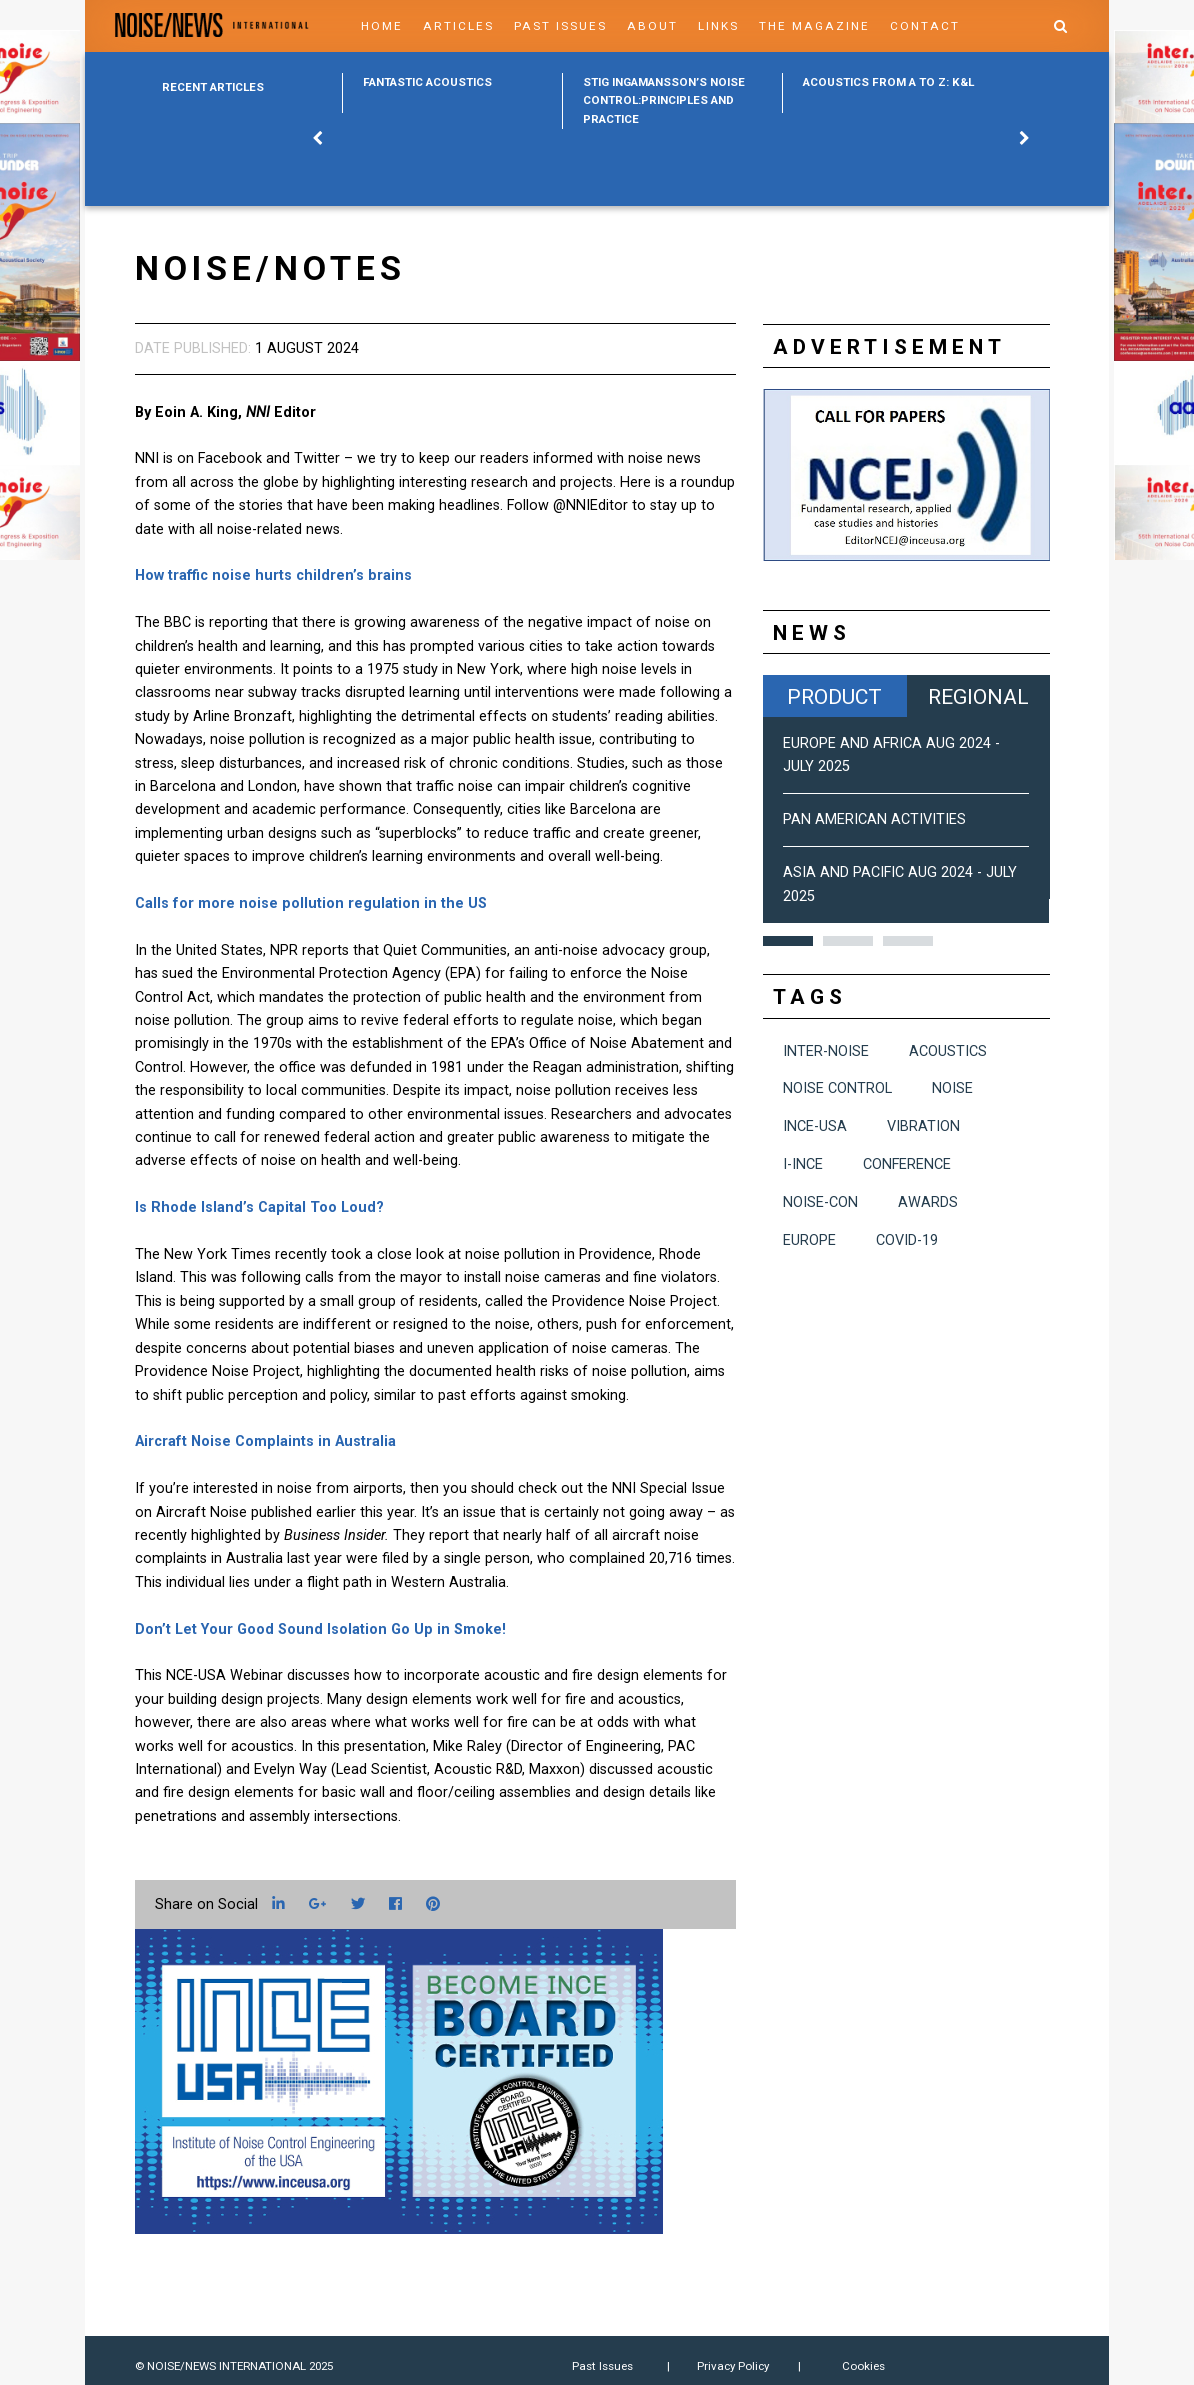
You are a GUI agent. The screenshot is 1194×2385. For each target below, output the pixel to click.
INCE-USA (815, 1126)
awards (928, 1202)
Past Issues (560, 26)
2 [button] (848, 941)
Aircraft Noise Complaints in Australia (265, 1441)
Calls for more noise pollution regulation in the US (311, 903)
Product (834, 696)
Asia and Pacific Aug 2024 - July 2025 (900, 884)
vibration (923, 1126)
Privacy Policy (733, 2366)
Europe (809, 1240)
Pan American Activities (874, 819)
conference (907, 1164)
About (652, 26)
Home (382, 26)
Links (718, 26)
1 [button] (788, 941)
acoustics (948, 1051)
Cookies (863, 2366)
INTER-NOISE (826, 1051)
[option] (452, 92)
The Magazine (814, 26)
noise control (837, 1088)
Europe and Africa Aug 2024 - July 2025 (891, 755)
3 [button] (908, 941)
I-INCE (803, 1164)
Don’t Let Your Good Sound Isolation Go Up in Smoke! (320, 1629)
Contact (925, 26)
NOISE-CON (820, 1202)
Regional (978, 696)
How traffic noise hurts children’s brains (273, 575)
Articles (458, 26)
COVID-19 (907, 1240)
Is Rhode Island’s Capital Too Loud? (259, 1207)
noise (952, 1088)
